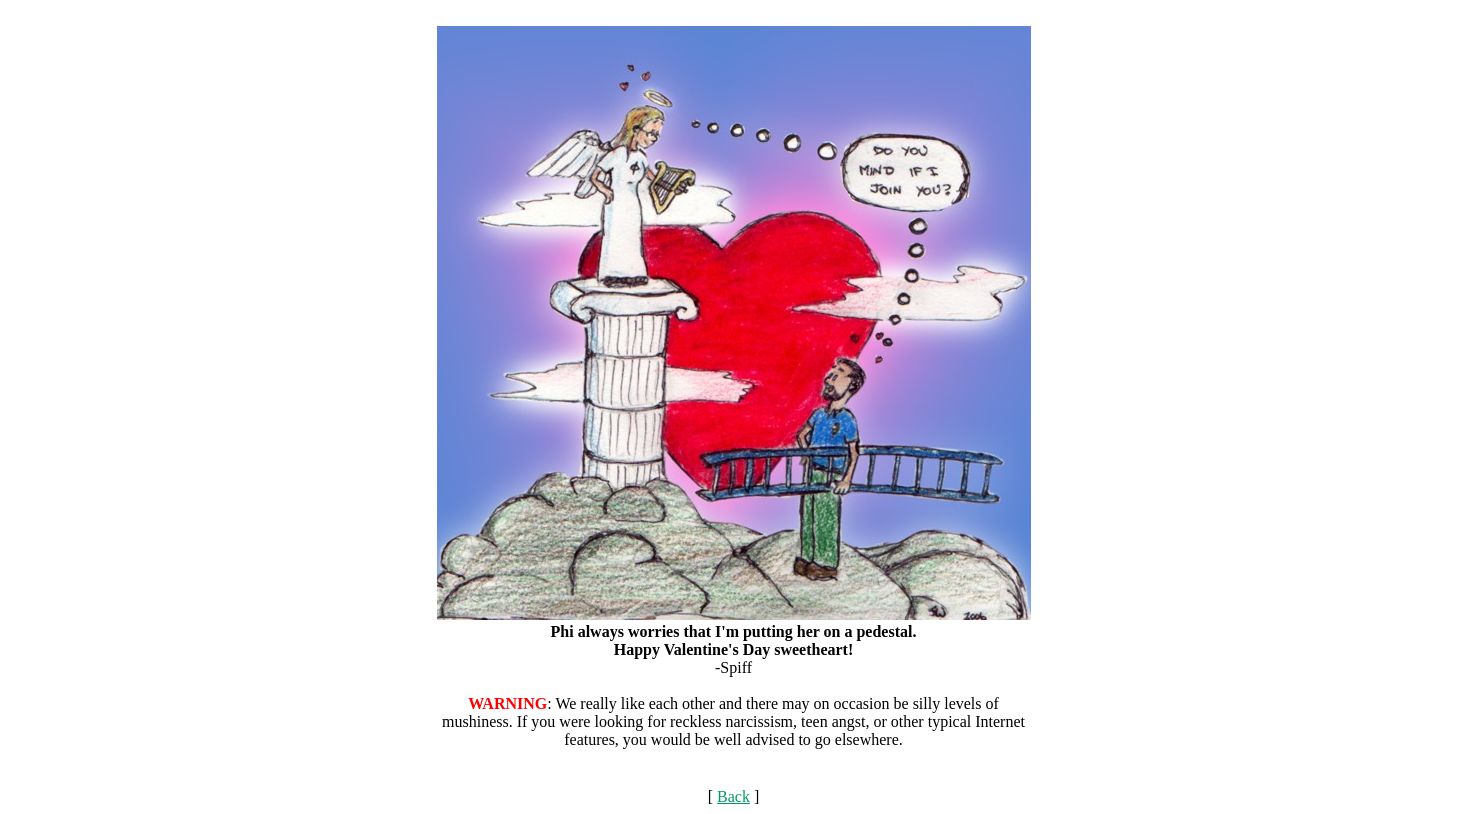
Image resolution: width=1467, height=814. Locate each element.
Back (733, 796)
